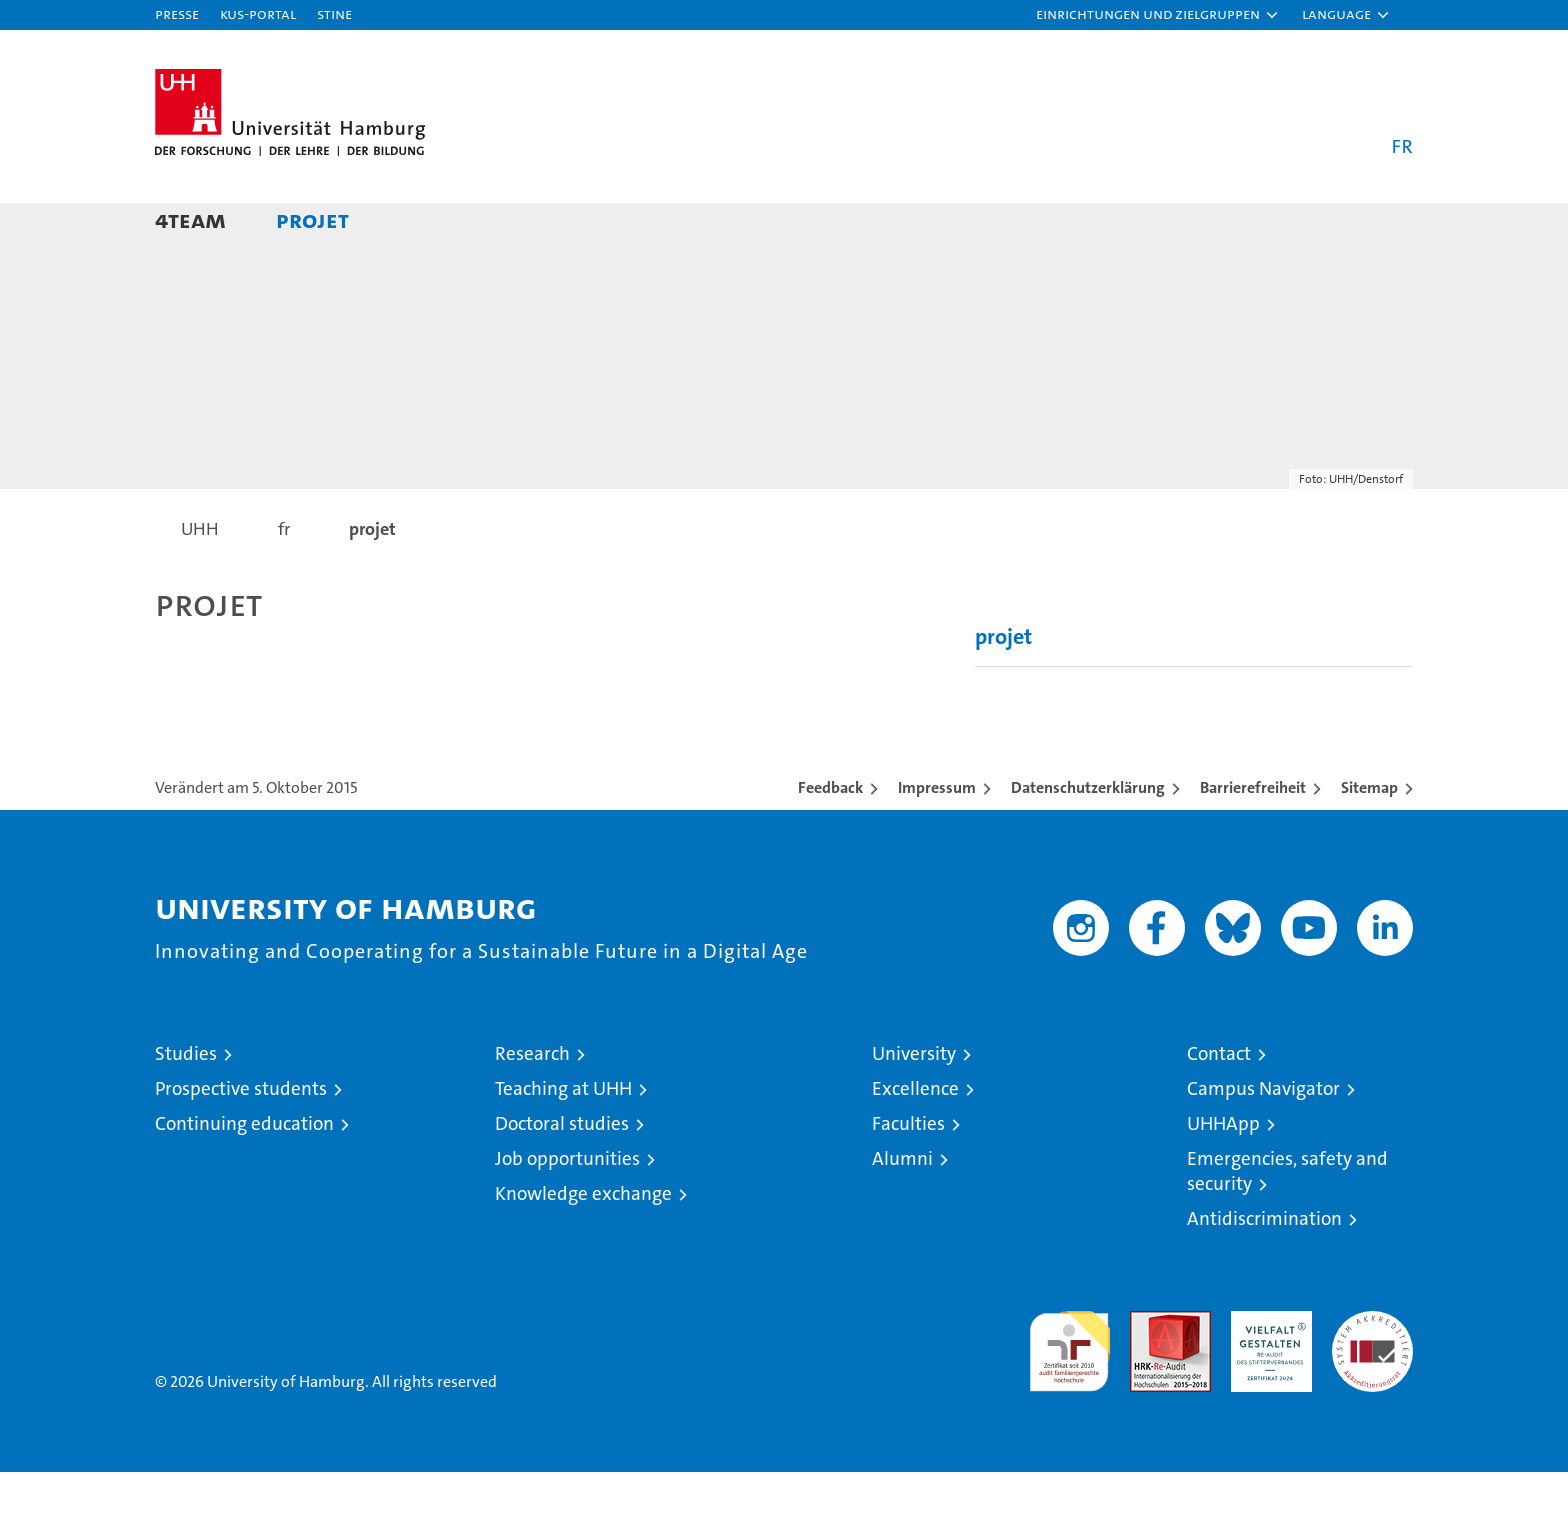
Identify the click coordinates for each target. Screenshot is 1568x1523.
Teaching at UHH (563, 1139)
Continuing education (244, 1174)
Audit (1149, 1372)
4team (190, 219)
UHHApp (1223, 1174)
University (914, 1104)
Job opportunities (567, 1209)
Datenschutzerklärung (1088, 838)
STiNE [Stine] (334, 13)
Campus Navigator (1263, 1139)
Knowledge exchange (583, 1244)
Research (532, 1104)
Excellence (915, 1139)
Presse (177, 13)
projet (312, 219)
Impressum (937, 838)
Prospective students (241, 1139)
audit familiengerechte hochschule (1069, 1393)
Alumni (902, 1209)
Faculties (908, 1174)
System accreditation (1372, 1383)
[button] (1158, 15)
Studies (186, 1104)
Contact (1219, 1104)
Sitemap (1369, 838)
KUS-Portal (258, 13)
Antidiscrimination (1264, 1269)
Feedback (830, 838)
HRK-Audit (1266, 1372)
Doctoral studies (562, 1174)
